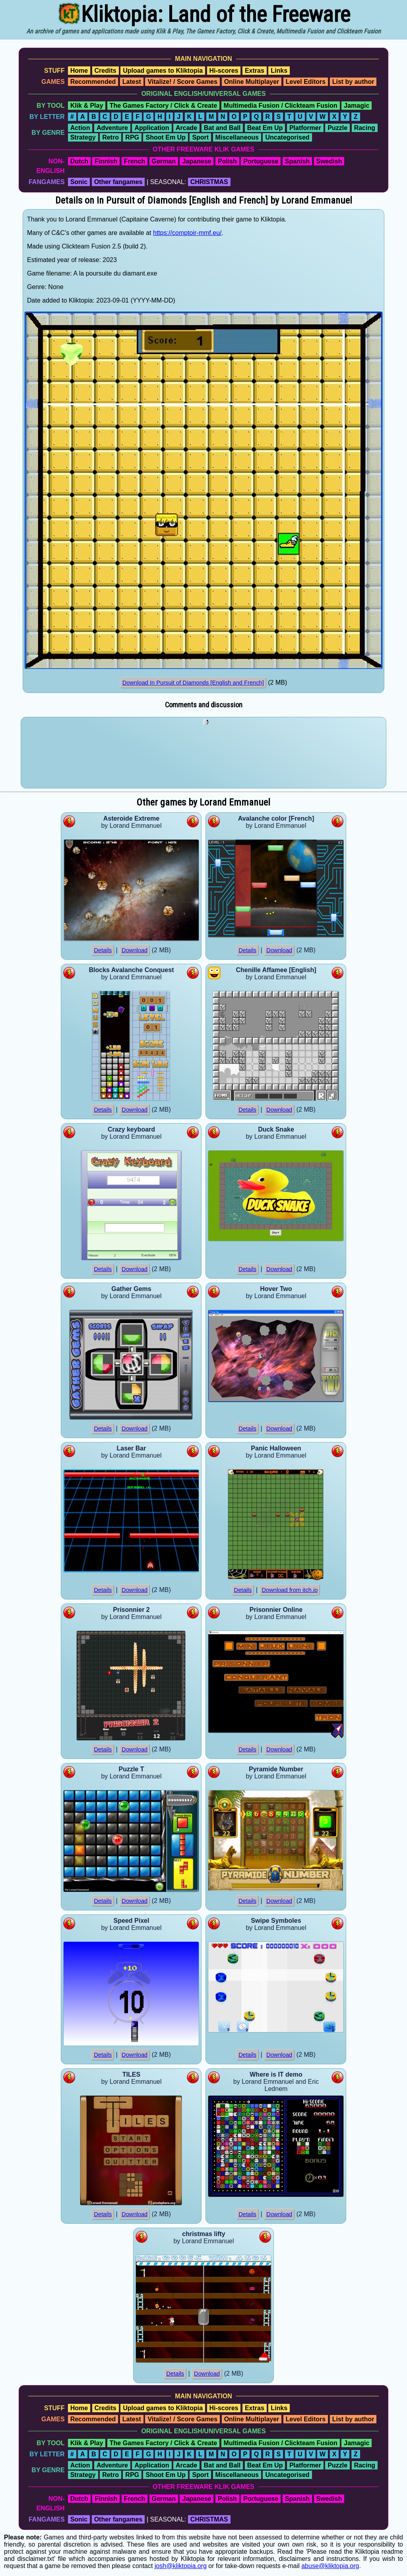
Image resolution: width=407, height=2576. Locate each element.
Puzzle (337, 127)
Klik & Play (86, 105)
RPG (132, 137)
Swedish (329, 161)
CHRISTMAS (209, 182)
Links (279, 70)
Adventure (112, 127)
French (134, 161)
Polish (227, 161)
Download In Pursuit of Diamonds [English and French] (193, 682)
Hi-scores (223, 70)
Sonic (79, 182)
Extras (254, 70)
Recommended (93, 81)
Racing (364, 127)
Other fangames (118, 182)
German (164, 161)
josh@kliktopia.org (181, 2565)
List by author (353, 81)
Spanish (297, 161)
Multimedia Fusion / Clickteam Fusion (280, 105)
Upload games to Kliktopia (163, 70)
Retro (110, 137)
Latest (131, 81)
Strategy (83, 137)
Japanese (196, 161)
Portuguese (260, 161)
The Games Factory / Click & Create (163, 105)
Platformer (305, 127)
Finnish (106, 161)
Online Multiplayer (251, 81)
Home (79, 70)
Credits (105, 70)
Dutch (79, 161)
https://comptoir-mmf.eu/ (187, 232)
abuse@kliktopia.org (330, 2565)
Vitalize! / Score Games (182, 81)
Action (80, 127)
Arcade (186, 127)
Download (134, 950)
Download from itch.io (290, 1590)
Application (151, 127)
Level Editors (306, 81)
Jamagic (356, 105)
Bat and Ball (222, 127)
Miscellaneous (237, 137)
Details (103, 950)
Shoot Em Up (165, 137)
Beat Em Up (265, 127)
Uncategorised (287, 137)
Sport (200, 137)
